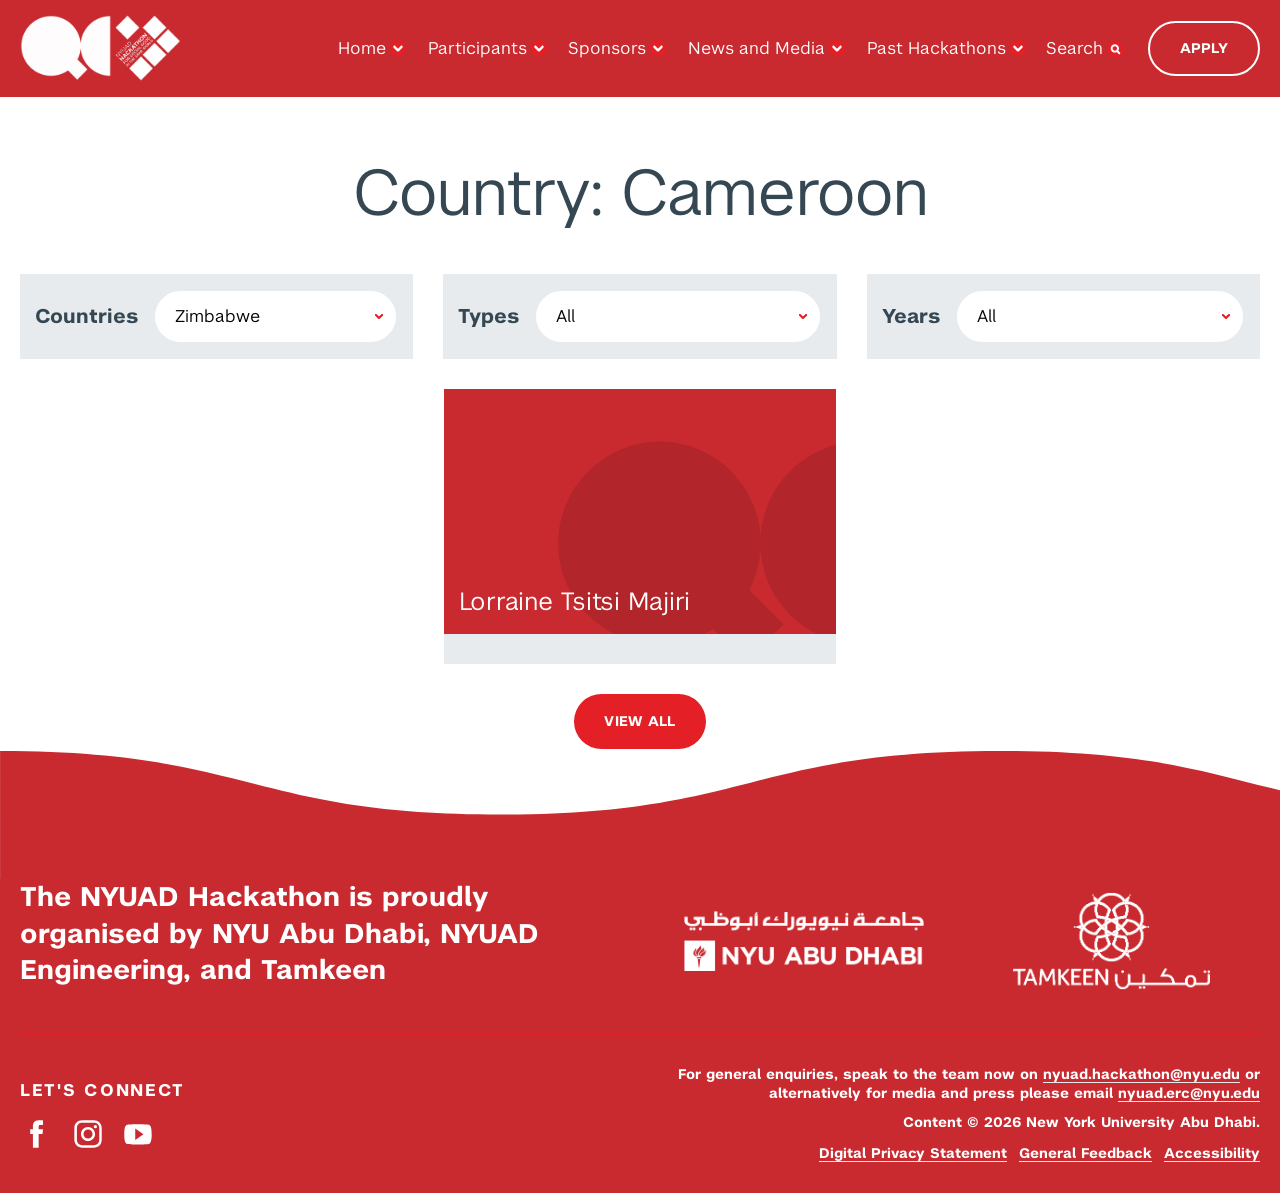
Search (1074, 48)
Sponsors (607, 48)
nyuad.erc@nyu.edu (1189, 1093)
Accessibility (1212, 1153)
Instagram (87, 1134)
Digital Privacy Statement (913, 1153)
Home (362, 48)
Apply (1204, 48)
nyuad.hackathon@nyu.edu (1141, 1074)
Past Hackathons (936, 48)
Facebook (37, 1134)
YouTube (137, 1134)
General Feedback (1085, 1153)
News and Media (756, 48)
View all (639, 721)
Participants (477, 48)
